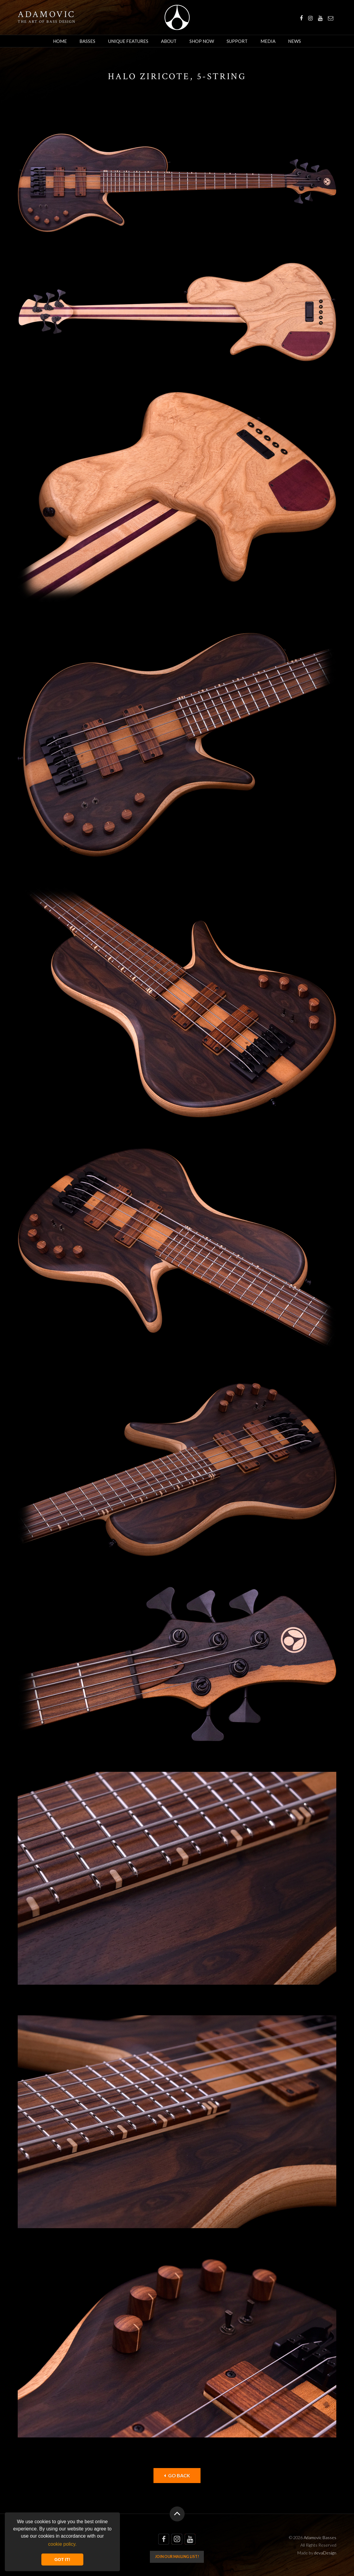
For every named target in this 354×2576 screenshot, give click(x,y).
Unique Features (128, 41)
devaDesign (325, 2552)
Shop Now (201, 41)
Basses (87, 41)
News (294, 41)
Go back (177, 2475)
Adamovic (46, 14)
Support (237, 41)
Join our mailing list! (177, 2556)
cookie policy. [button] (62, 2544)
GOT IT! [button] (62, 2559)
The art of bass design (47, 21)
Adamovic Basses (177, 17)
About (169, 41)
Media (267, 41)
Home (60, 41)
